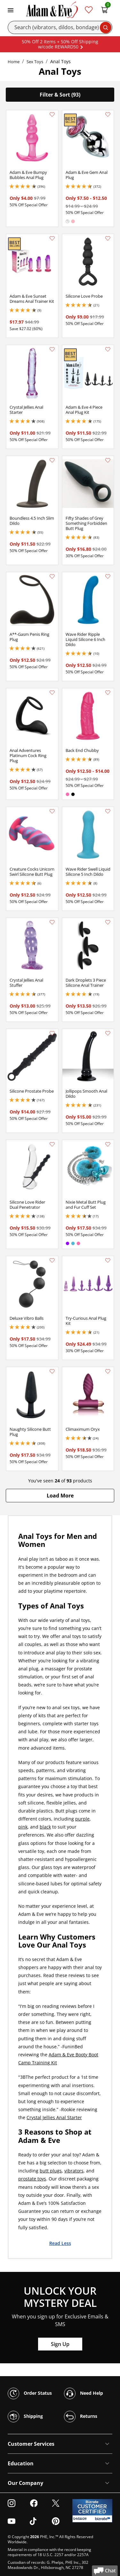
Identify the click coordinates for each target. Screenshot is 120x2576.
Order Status (30, 2393)
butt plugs (51, 2171)
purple (82, 1819)
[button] (60, 1495)
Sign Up (60, 2344)
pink (23, 1827)
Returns (80, 2416)
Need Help (83, 2393)
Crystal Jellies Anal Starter (54, 2117)
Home (14, 61)
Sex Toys (35, 61)
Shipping (25, 2416)
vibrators (74, 2171)
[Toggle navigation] (10, 9)
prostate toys (32, 2179)
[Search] (60, 27)
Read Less (60, 2243)
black (45, 1827)
